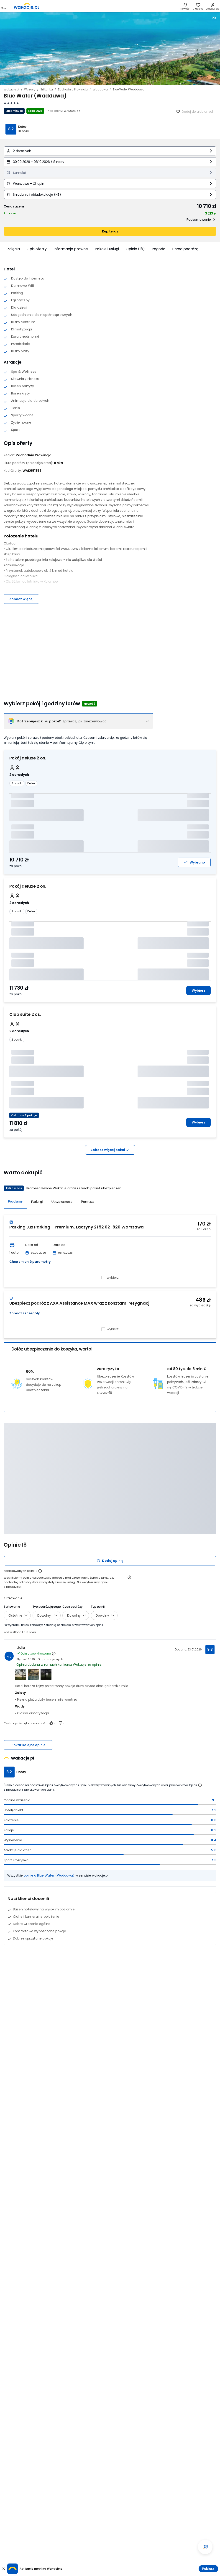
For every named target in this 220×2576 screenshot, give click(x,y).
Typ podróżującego (47, 1607)
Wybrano (194, 862)
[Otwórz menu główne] (4, 6)
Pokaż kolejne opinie (28, 1745)
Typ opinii (98, 1607)
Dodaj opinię (110, 1560)
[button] (110, 150)
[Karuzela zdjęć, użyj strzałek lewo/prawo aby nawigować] (110, 48)
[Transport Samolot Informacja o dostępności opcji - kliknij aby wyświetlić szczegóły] (110, 172)
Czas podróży (72, 1607)
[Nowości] (185, 6)
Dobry (22, 127)
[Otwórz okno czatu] (205, 2547)
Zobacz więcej (21, 599)
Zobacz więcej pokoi (110, 1150)
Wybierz (198, 990)
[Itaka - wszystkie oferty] (58, 463)
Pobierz (208, 2568)
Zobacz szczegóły (24, 1313)
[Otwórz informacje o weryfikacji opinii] (129, 1577)
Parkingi (37, 1201)
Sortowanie (12, 1607)
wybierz (113, 1277)
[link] (26, 6)
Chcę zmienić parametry (30, 1261)
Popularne (15, 1201)
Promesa (87, 1201)
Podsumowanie (201, 219)
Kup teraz (110, 231)
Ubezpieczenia (61, 1201)
